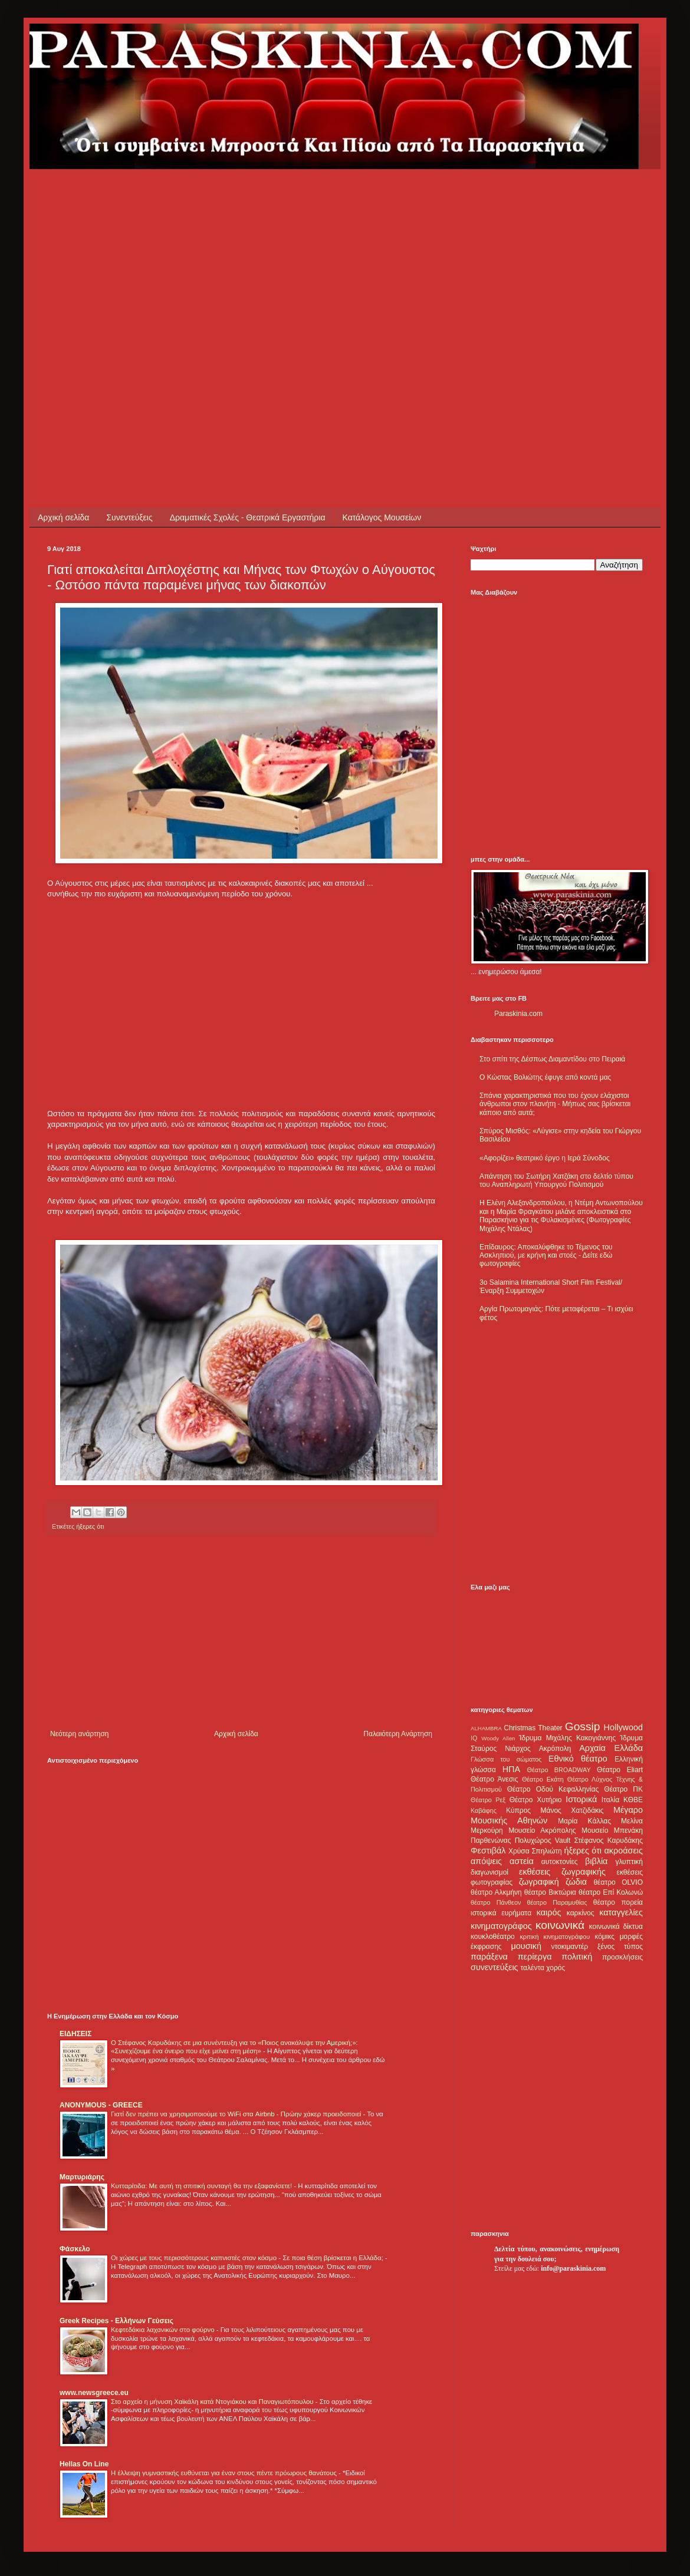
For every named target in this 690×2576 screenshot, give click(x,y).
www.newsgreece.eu (94, 2393)
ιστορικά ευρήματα (501, 1913)
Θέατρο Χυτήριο (536, 1800)
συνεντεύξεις (494, 1967)
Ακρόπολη (555, 1748)
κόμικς (604, 1936)
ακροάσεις (623, 1850)
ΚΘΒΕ (633, 1800)
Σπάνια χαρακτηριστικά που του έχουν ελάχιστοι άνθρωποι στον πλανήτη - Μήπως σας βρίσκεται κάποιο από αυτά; (554, 1104)
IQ (474, 1737)
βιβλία (596, 1861)
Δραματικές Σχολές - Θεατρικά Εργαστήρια (248, 517)
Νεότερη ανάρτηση (79, 1734)
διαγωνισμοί (489, 1872)
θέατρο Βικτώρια (550, 1892)
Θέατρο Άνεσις (494, 1779)
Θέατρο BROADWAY (559, 1769)
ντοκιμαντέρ (570, 1946)
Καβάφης (484, 1810)
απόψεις (486, 1861)
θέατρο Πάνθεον (496, 1902)
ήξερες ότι (583, 1850)
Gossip (582, 1726)
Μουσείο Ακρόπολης (542, 1830)
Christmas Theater (533, 1728)
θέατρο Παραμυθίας (557, 1902)
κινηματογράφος (501, 1926)
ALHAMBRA (486, 1728)
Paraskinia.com (518, 1014)
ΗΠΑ (511, 1769)
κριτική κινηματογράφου (555, 1936)
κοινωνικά (559, 1925)
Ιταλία (610, 1800)
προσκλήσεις (622, 1957)
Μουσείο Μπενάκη (612, 1830)
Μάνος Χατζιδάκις (571, 1810)
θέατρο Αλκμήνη (496, 1892)
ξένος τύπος (620, 1946)
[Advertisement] (111, 280)
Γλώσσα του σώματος (506, 1759)
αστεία (522, 1861)
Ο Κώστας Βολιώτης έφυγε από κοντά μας (545, 1077)
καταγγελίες (621, 1912)
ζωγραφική (539, 1881)
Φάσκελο (75, 2249)
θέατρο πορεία (618, 1902)
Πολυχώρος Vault (543, 1840)
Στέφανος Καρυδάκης (608, 1840)
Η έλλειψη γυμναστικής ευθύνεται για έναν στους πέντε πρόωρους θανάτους (225, 2472)
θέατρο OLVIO (618, 1882)
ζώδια (576, 1881)
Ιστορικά (581, 1799)
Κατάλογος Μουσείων (382, 517)
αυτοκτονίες (559, 1862)
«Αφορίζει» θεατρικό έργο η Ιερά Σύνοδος (544, 1158)
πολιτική (576, 1956)
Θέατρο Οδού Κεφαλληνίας (553, 1789)
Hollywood (623, 1727)
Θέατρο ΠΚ (623, 1789)
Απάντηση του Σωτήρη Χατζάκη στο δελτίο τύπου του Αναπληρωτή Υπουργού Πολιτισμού (556, 1180)
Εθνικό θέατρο (577, 1758)
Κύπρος (518, 1810)
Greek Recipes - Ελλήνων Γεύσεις (116, 2321)
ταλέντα (532, 1968)
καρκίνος (580, 1913)
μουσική (526, 1946)
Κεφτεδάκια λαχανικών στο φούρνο (163, 2329)
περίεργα (535, 1956)
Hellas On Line (84, 2464)
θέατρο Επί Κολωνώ (611, 1892)
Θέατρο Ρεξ (488, 1799)
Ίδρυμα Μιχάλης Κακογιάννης (567, 1738)
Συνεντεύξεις (129, 517)
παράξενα (489, 1956)
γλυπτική (629, 1862)
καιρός (549, 1912)
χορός (555, 1968)
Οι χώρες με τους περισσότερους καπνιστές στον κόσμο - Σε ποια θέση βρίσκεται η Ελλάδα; (248, 2257)
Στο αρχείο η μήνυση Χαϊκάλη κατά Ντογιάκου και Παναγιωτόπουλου (213, 2401)
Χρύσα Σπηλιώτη (535, 1851)
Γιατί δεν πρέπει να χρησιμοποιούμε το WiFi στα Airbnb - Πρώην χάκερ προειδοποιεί (237, 2113)
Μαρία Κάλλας (584, 1821)
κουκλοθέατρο (493, 1936)
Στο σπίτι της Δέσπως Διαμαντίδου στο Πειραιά (552, 1059)
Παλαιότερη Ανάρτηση (397, 1734)
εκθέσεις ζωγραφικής (562, 1871)
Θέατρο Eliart (620, 1770)
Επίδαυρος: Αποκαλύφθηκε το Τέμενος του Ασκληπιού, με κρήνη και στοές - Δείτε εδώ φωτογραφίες (546, 1255)
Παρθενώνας (491, 1840)
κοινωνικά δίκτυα (616, 1926)
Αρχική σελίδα (63, 517)
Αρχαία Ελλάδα (611, 1748)
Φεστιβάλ (488, 1850)
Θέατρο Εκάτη (543, 1779)
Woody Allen (498, 1738)
